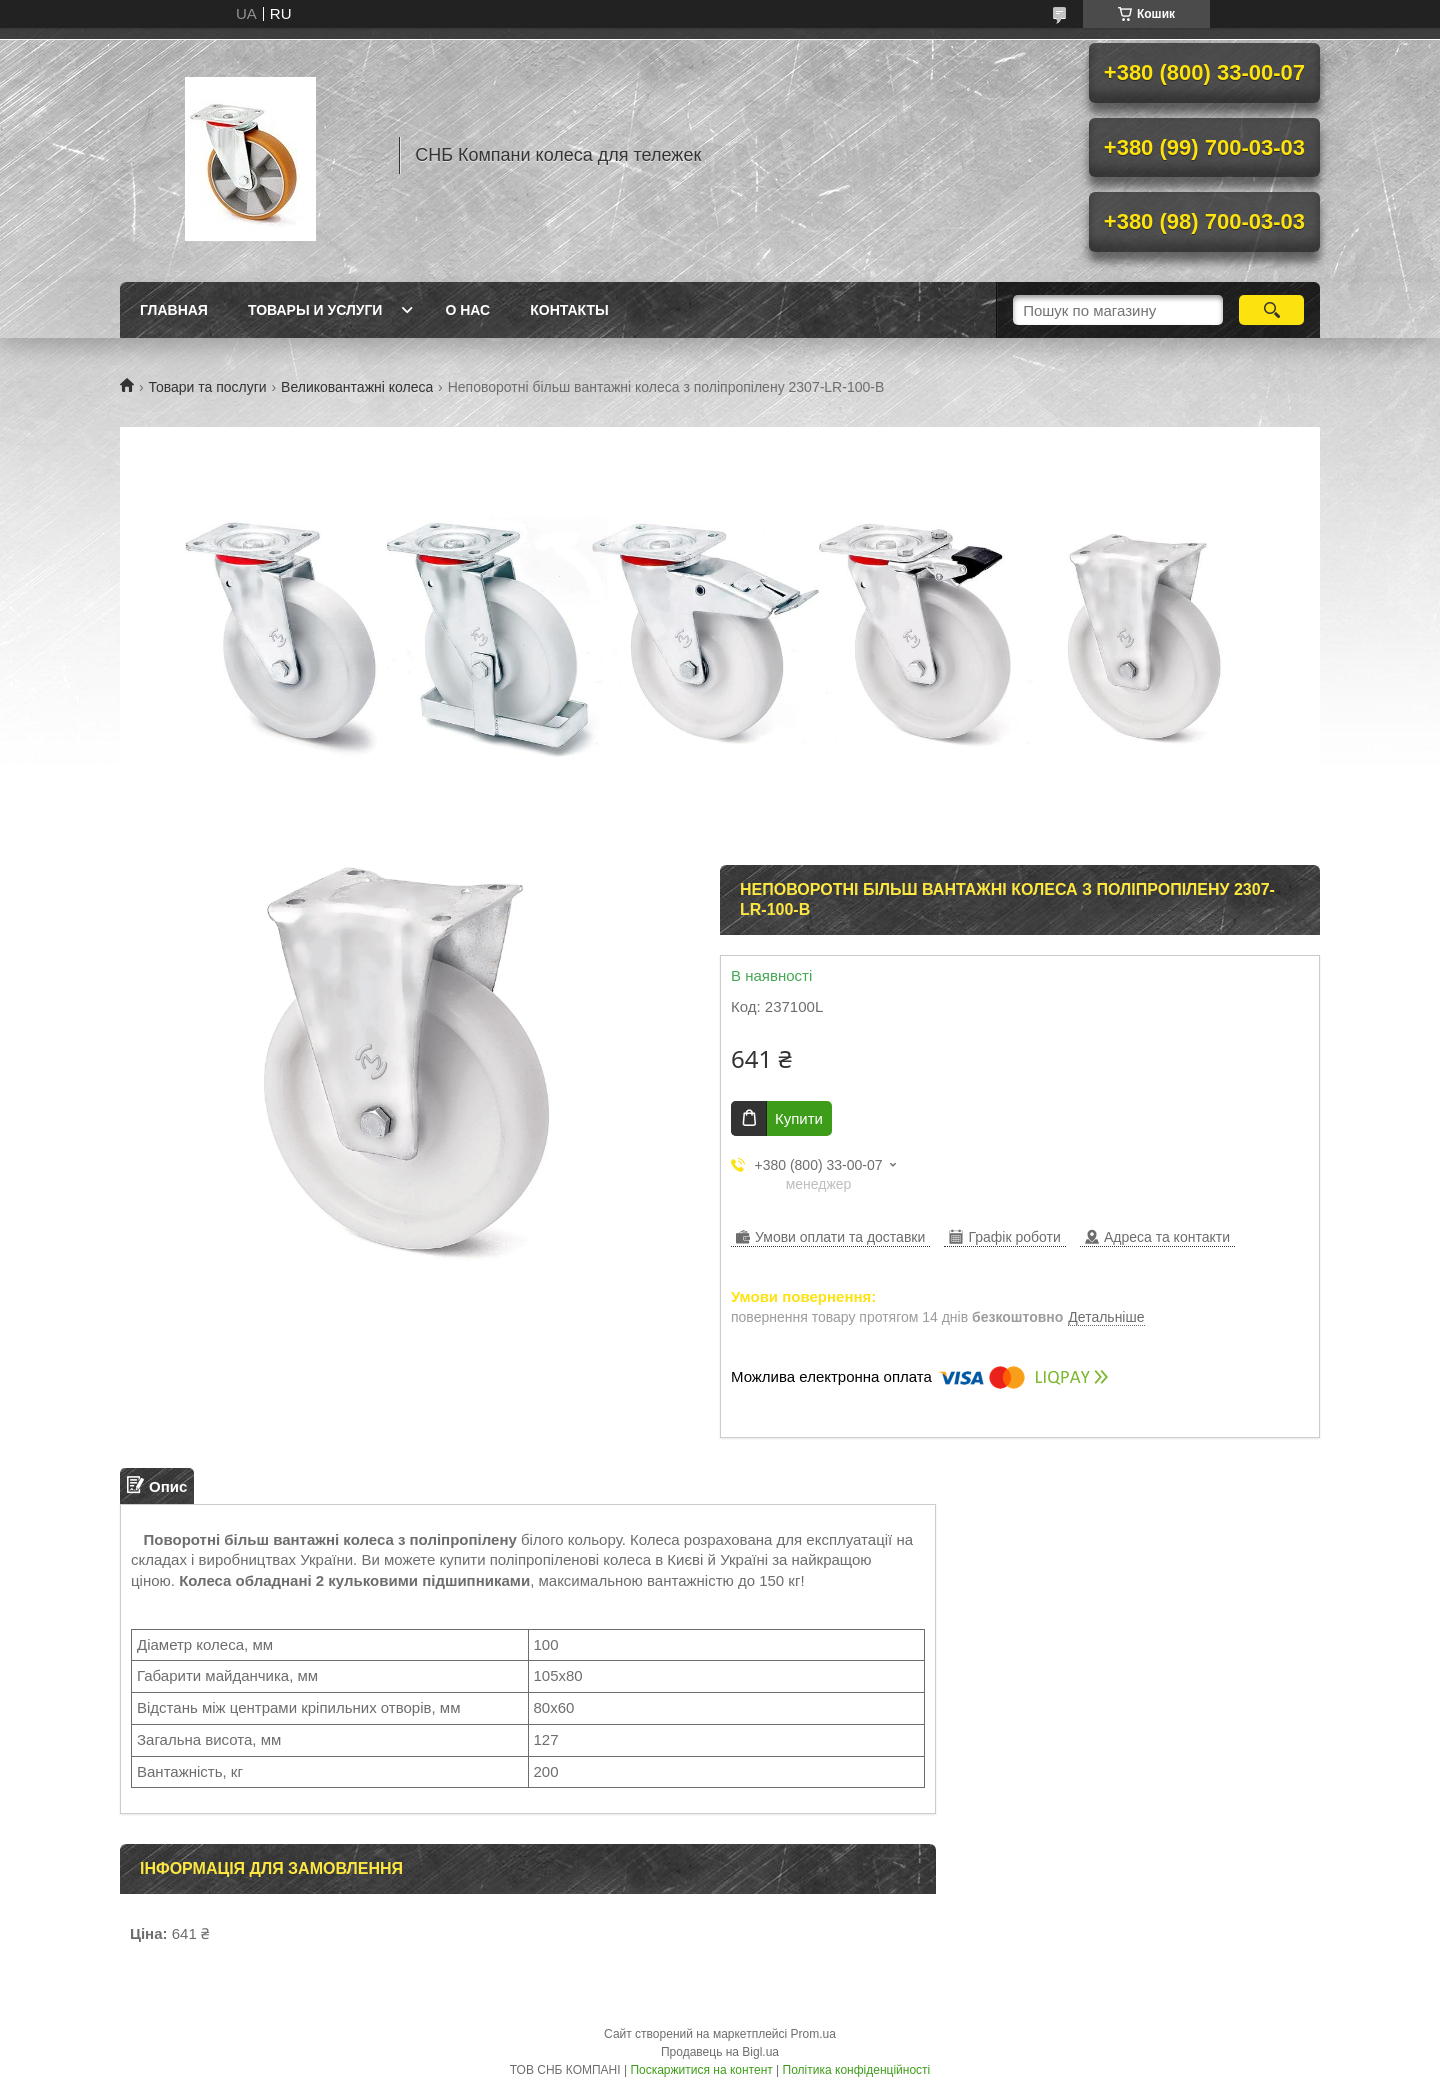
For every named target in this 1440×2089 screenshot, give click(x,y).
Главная (174, 310)
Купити (799, 1118)
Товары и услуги (315, 310)
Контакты (569, 310)
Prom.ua (813, 2034)
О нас (467, 310)
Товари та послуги (207, 387)
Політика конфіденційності (857, 2070)
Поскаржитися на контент (701, 2070)
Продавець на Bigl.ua (720, 2052)
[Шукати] (1271, 310)
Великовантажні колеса (357, 387)
